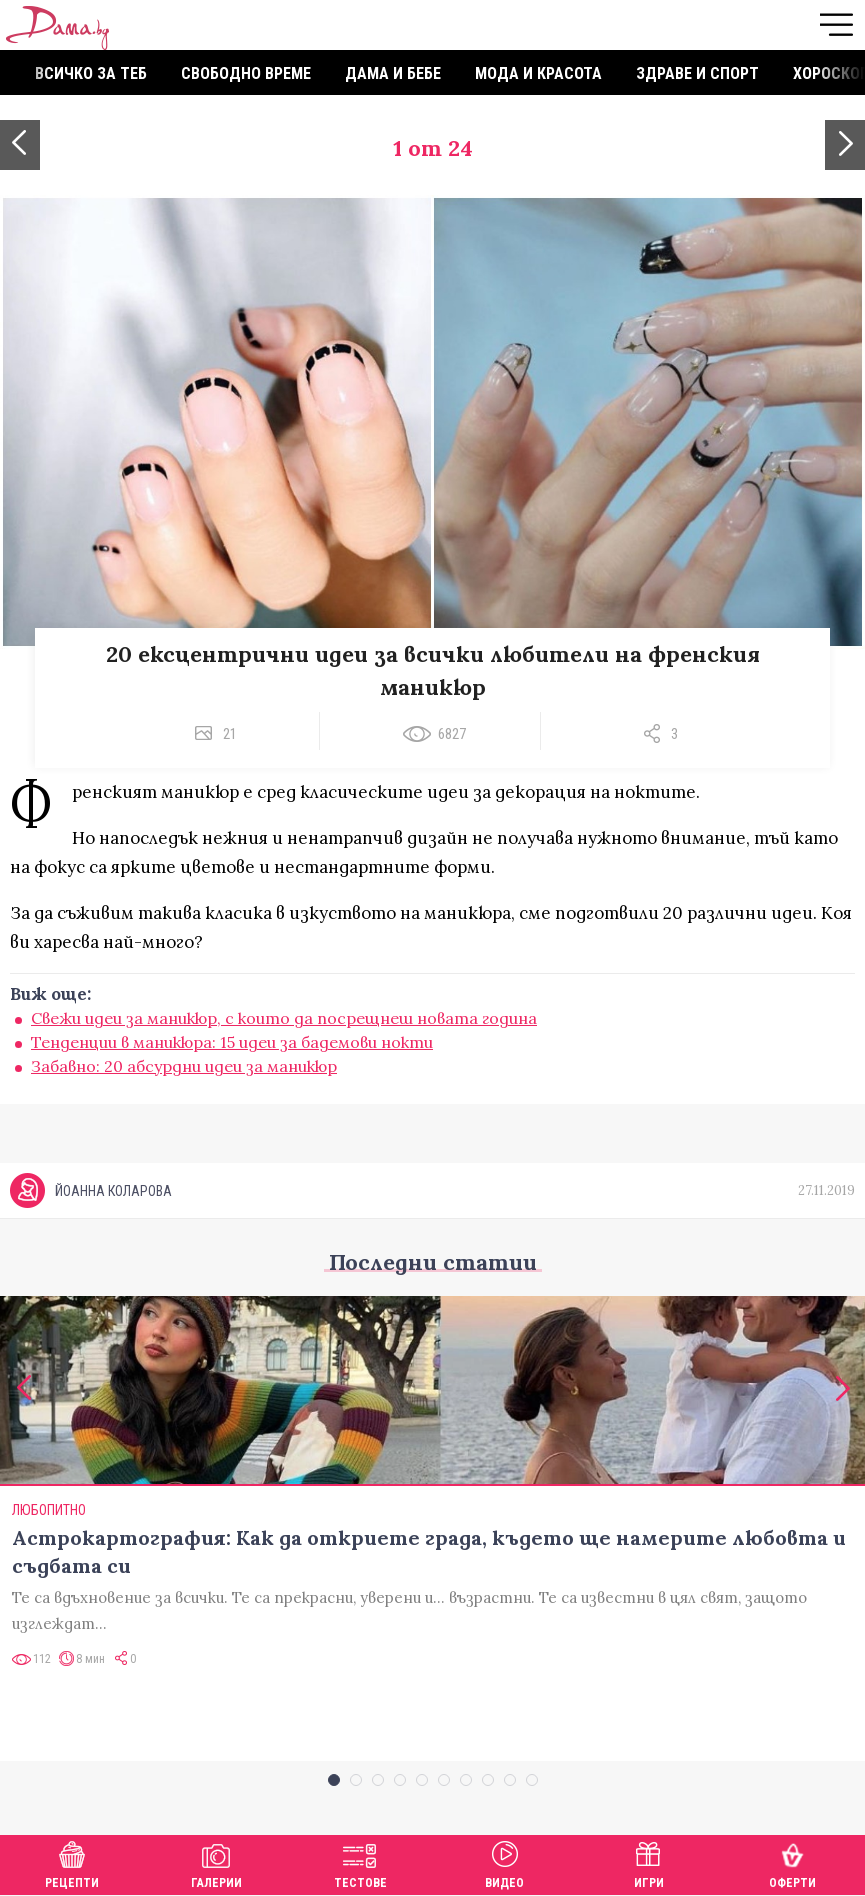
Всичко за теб (91, 73)
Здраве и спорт (697, 73)
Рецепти (72, 1862)
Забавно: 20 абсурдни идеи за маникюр (184, 1066)
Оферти (792, 1862)
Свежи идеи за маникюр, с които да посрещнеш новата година (284, 1018)
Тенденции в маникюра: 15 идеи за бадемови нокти (232, 1042)
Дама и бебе (393, 73)
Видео (504, 1862)
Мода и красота (538, 73)
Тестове (360, 1862)
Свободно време (246, 73)
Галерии (216, 1862)
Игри (649, 1862)
